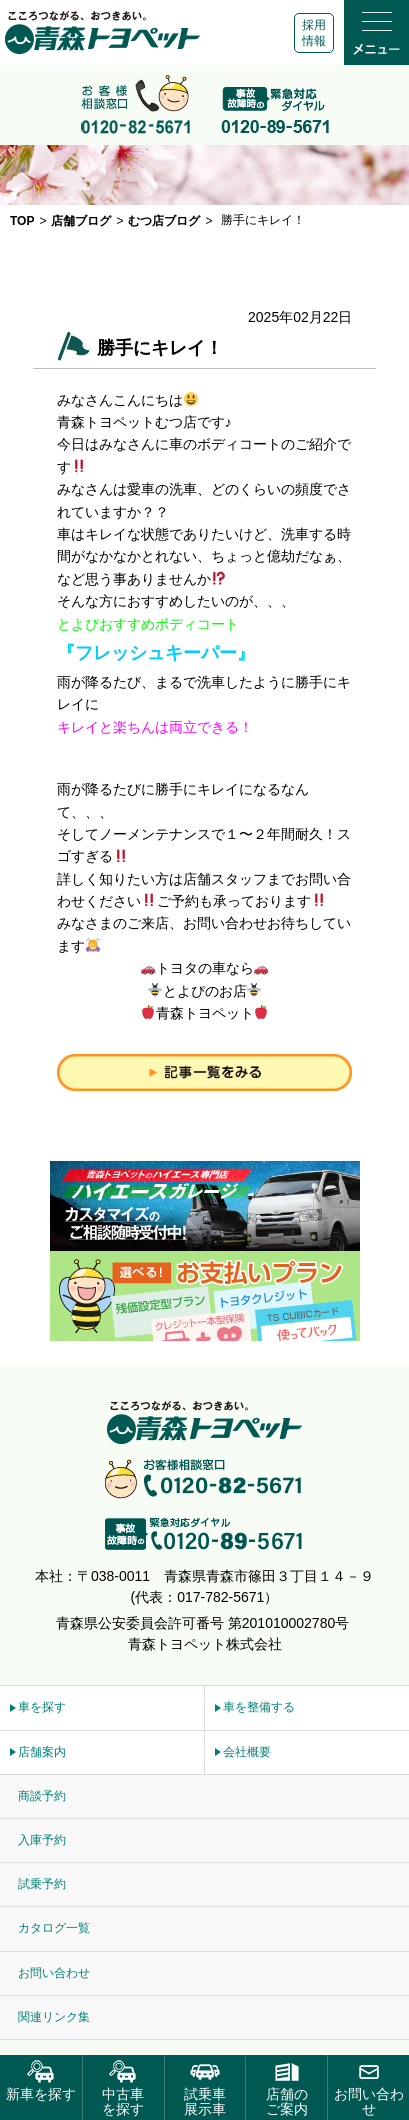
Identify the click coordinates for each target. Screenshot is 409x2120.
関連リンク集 (54, 2017)
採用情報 (314, 33)
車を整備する (259, 1707)
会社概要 (247, 1752)
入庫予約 (42, 1840)
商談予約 (42, 1796)
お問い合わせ (54, 1973)
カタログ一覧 (54, 1928)
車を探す (42, 1707)
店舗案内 (42, 1752)
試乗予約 (42, 1884)
